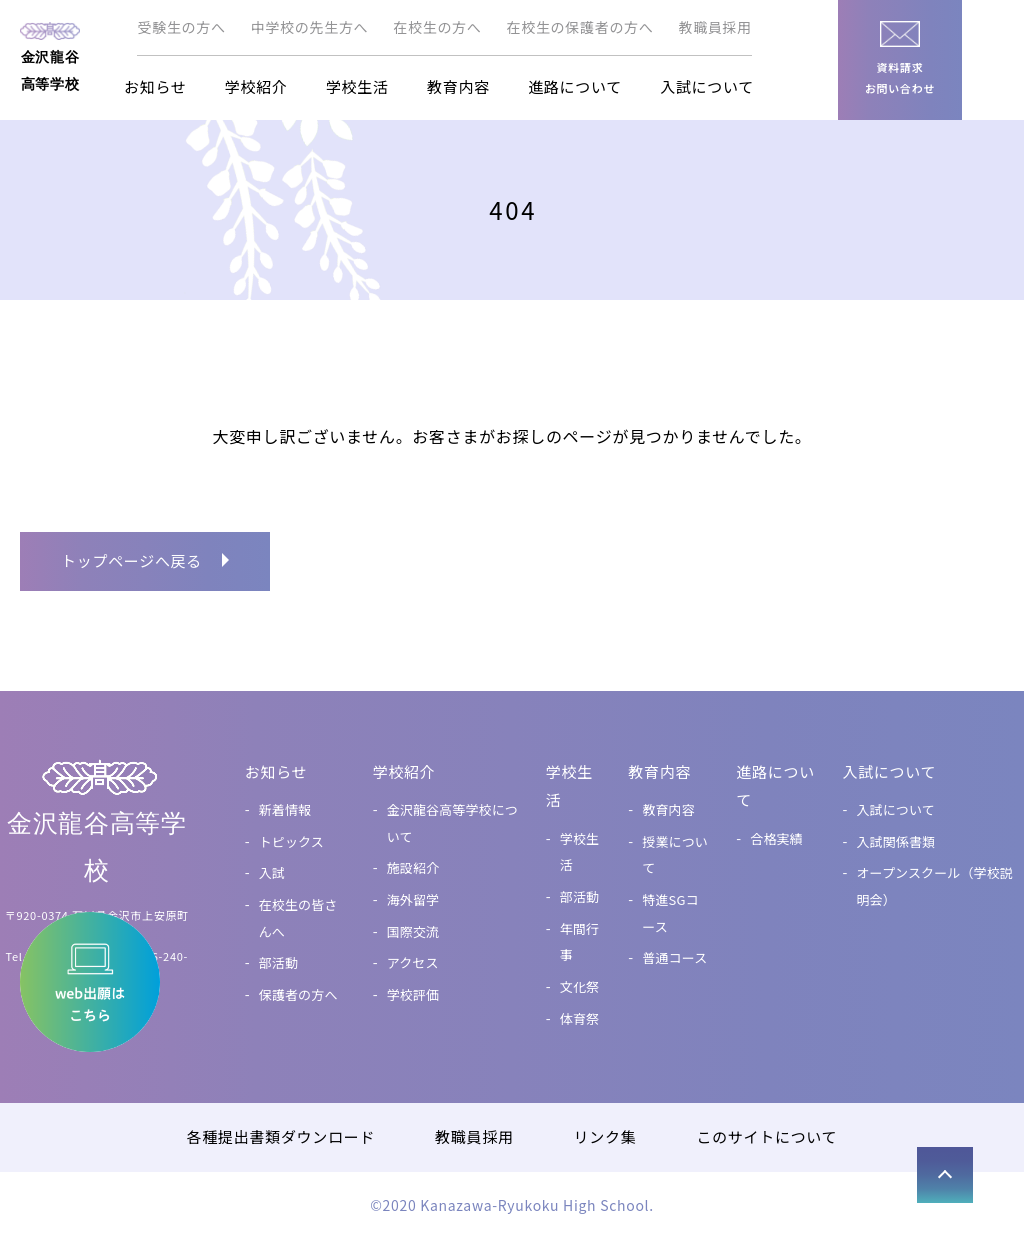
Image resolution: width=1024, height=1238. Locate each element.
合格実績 (776, 838)
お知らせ (155, 86)
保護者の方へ (298, 994)
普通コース (674, 957)
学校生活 (357, 86)
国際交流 (413, 931)
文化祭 (579, 986)
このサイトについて (766, 1136)
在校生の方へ (437, 27)
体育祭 (579, 1018)
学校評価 (413, 994)
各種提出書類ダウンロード (281, 1136)
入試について (707, 86)
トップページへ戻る (131, 560)
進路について (575, 86)
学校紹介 (256, 86)
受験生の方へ (181, 27)
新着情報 (285, 809)
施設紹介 (413, 867)
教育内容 (458, 86)
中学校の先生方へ (310, 27)
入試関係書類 (895, 841)
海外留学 (413, 899)
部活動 (278, 962)
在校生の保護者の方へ (580, 27)
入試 (272, 872)
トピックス (291, 841)
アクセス (413, 962)
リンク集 (605, 1136)
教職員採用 (716, 27)
